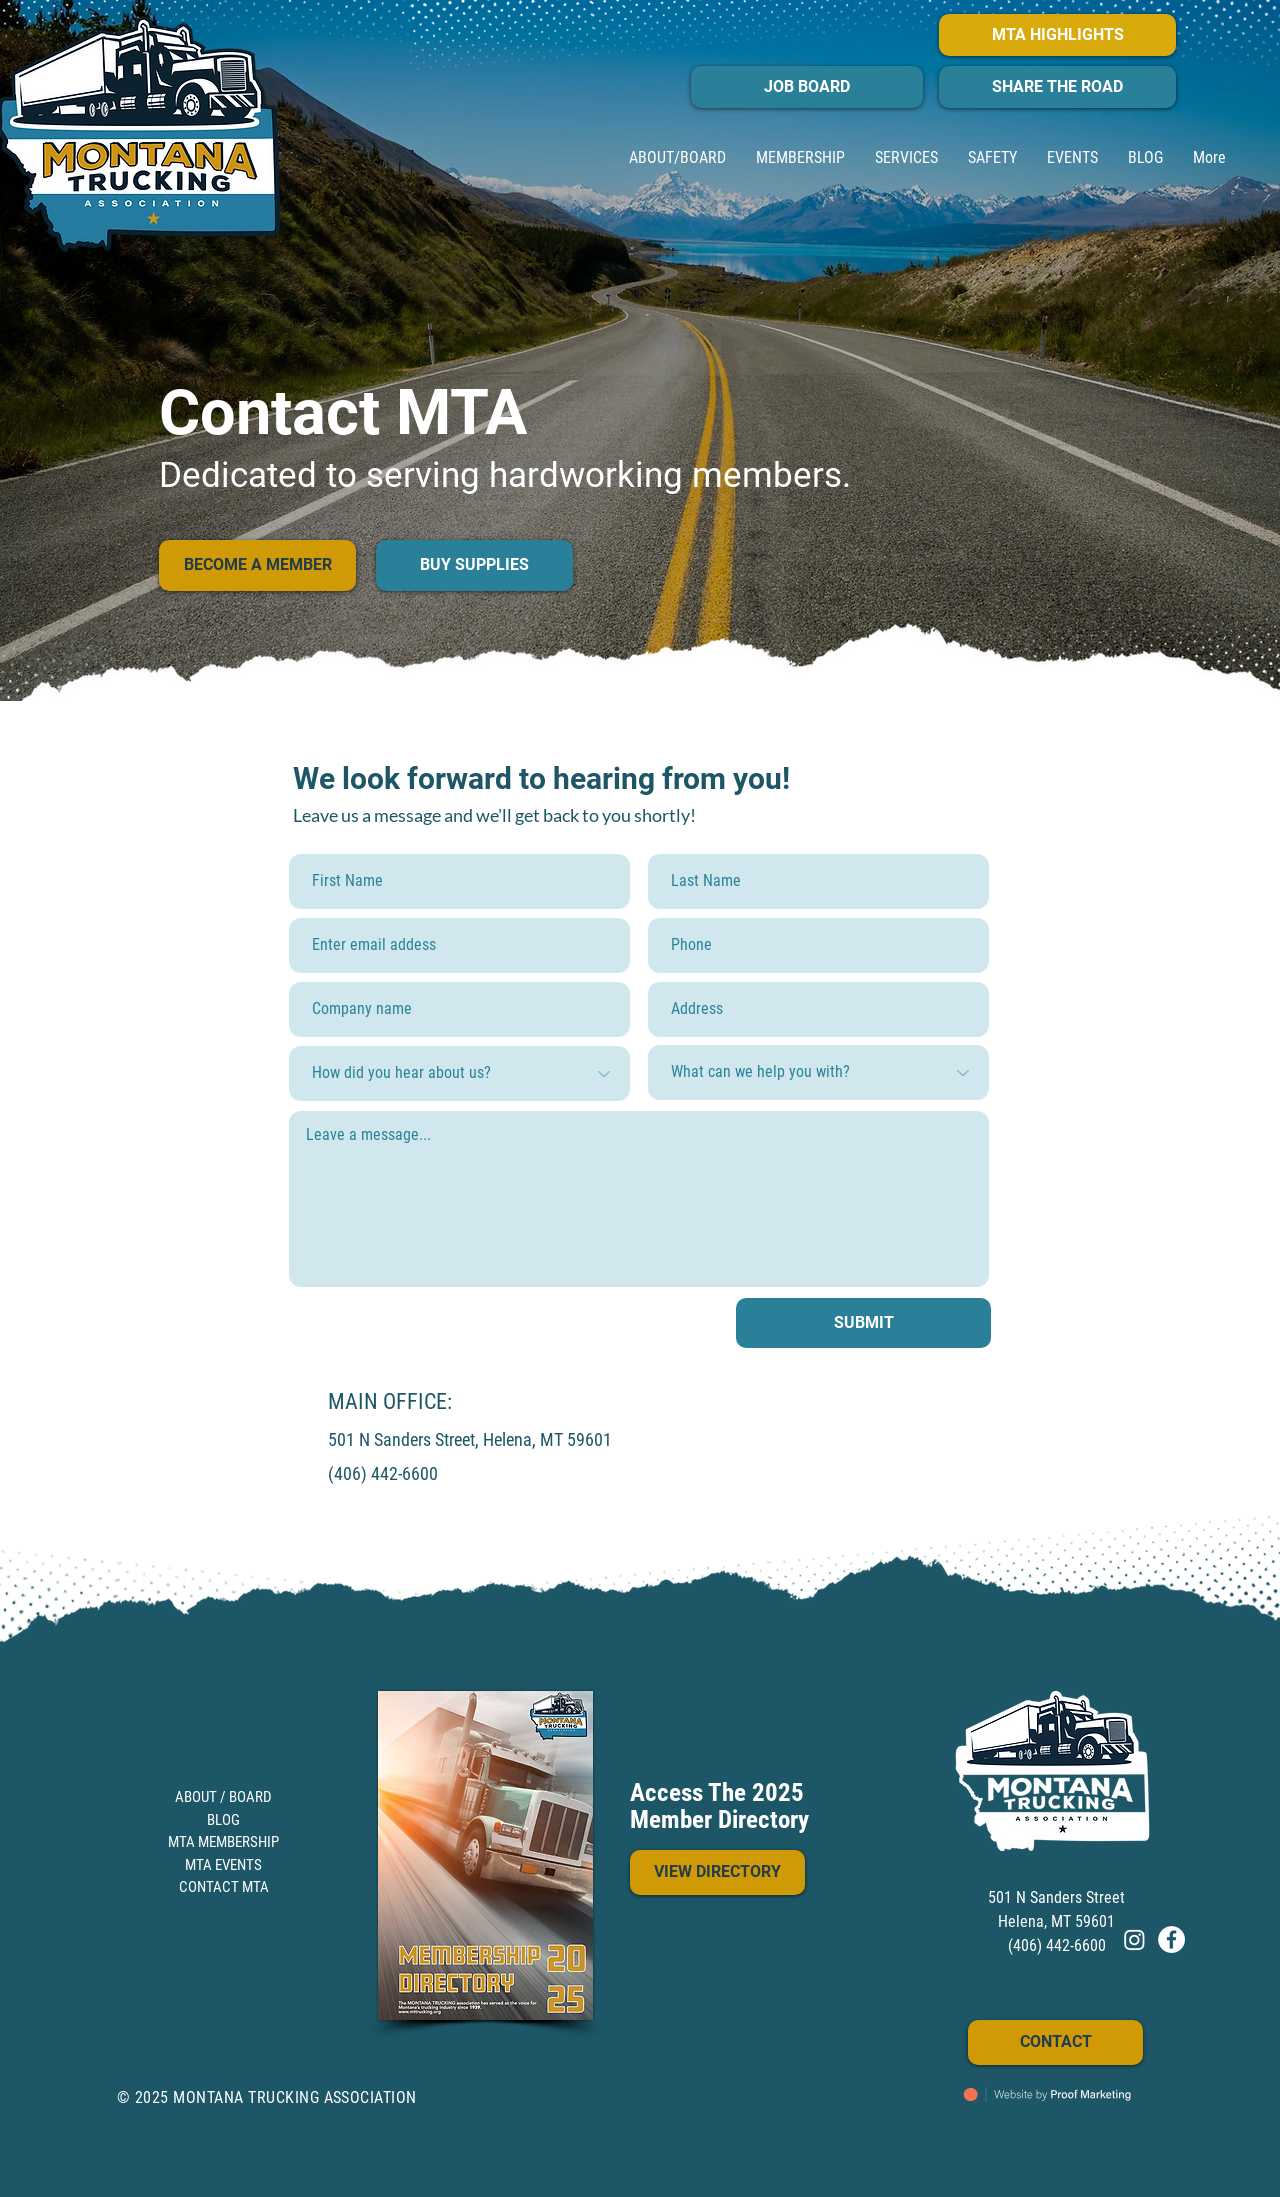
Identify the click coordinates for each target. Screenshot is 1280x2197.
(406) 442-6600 (383, 1473)
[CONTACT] (1055, 2042)
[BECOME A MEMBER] (257, 565)
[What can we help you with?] (818, 1072)
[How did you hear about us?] (459, 1073)
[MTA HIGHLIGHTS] (1057, 35)
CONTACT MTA (224, 1887)
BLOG (223, 1820)
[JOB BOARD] (807, 87)
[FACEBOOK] (1171, 1939)
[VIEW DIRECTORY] (717, 1872)
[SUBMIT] (863, 1323)
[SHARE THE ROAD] (1057, 87)
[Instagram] (1134, 1939)
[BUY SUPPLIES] (474, 565)
